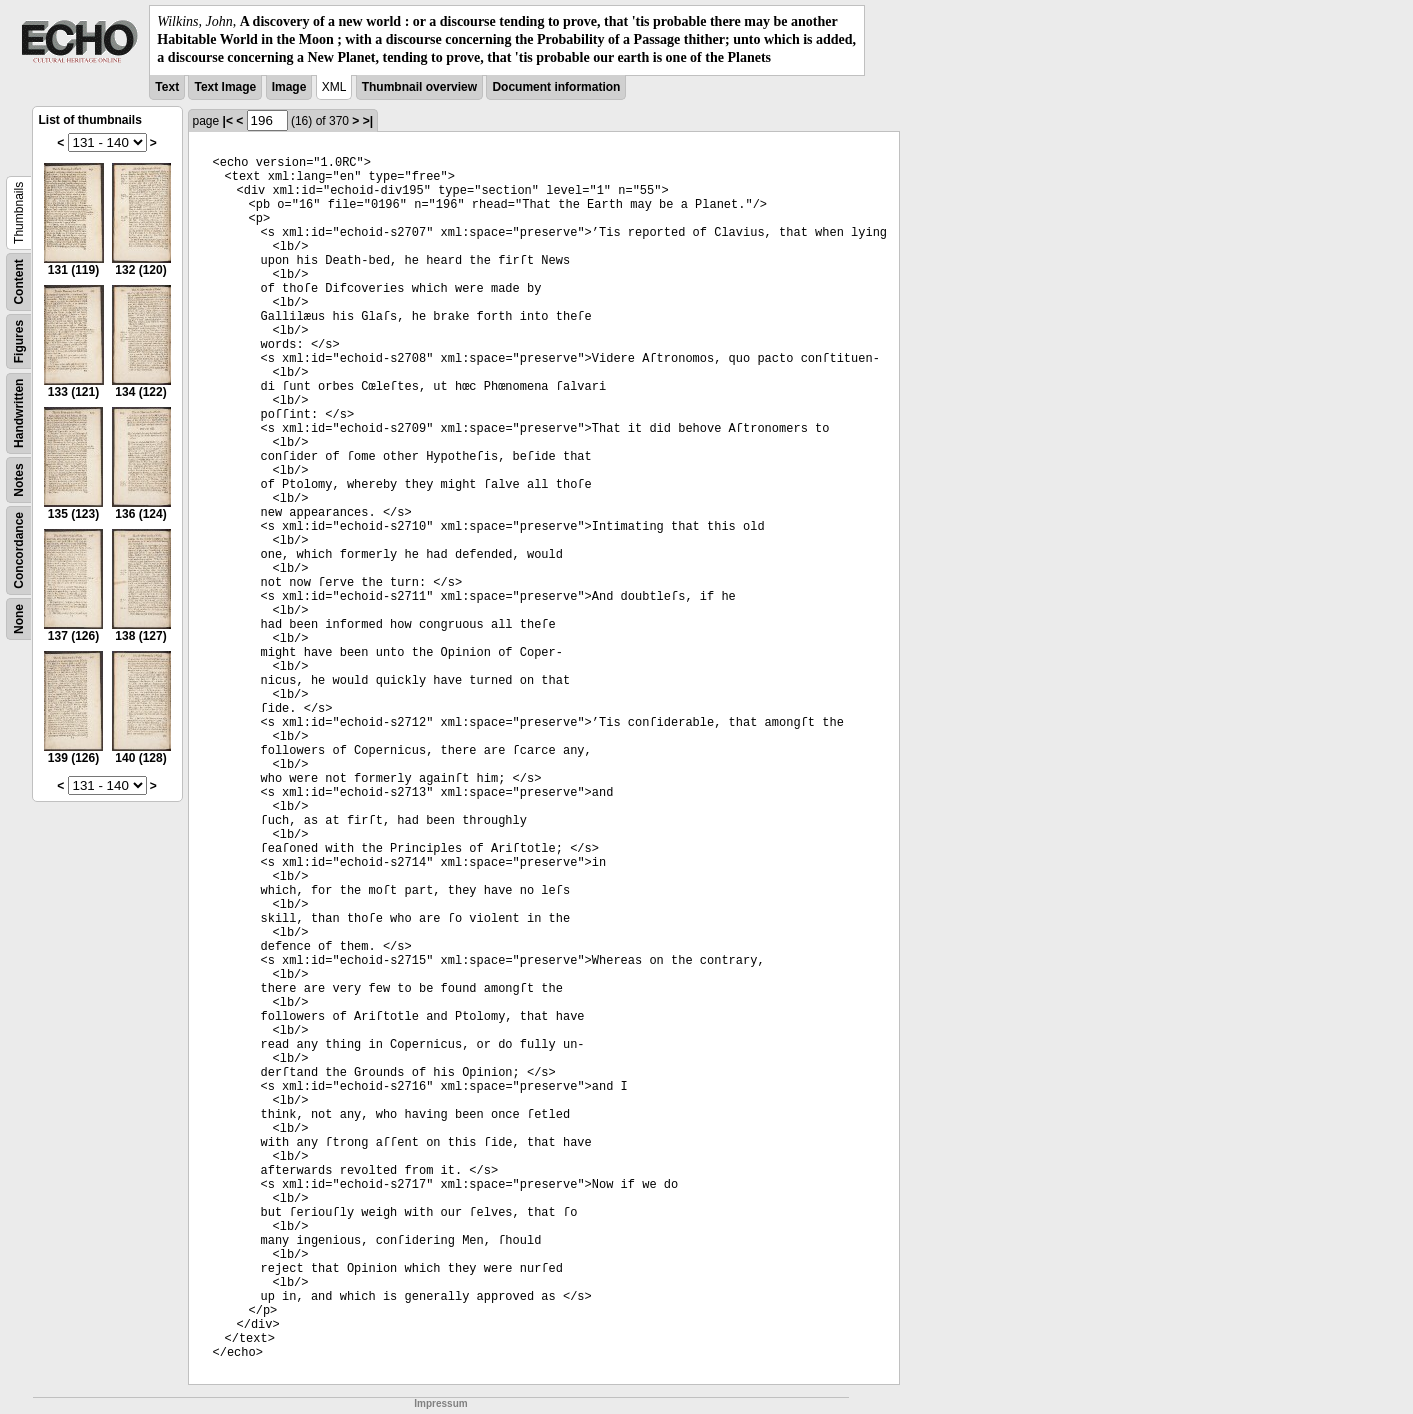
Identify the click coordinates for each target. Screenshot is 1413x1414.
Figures (19, 340)
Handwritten (19, 412)
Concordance (19, 550)
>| (368, 121)
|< (228, 121)
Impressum (440, 1403)
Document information (556, 87)
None (19, 619)
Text (167, 87)
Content (19, 281)
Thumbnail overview (419, 87)
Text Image (225, 87)
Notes (19, 479)
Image (289, 87)
